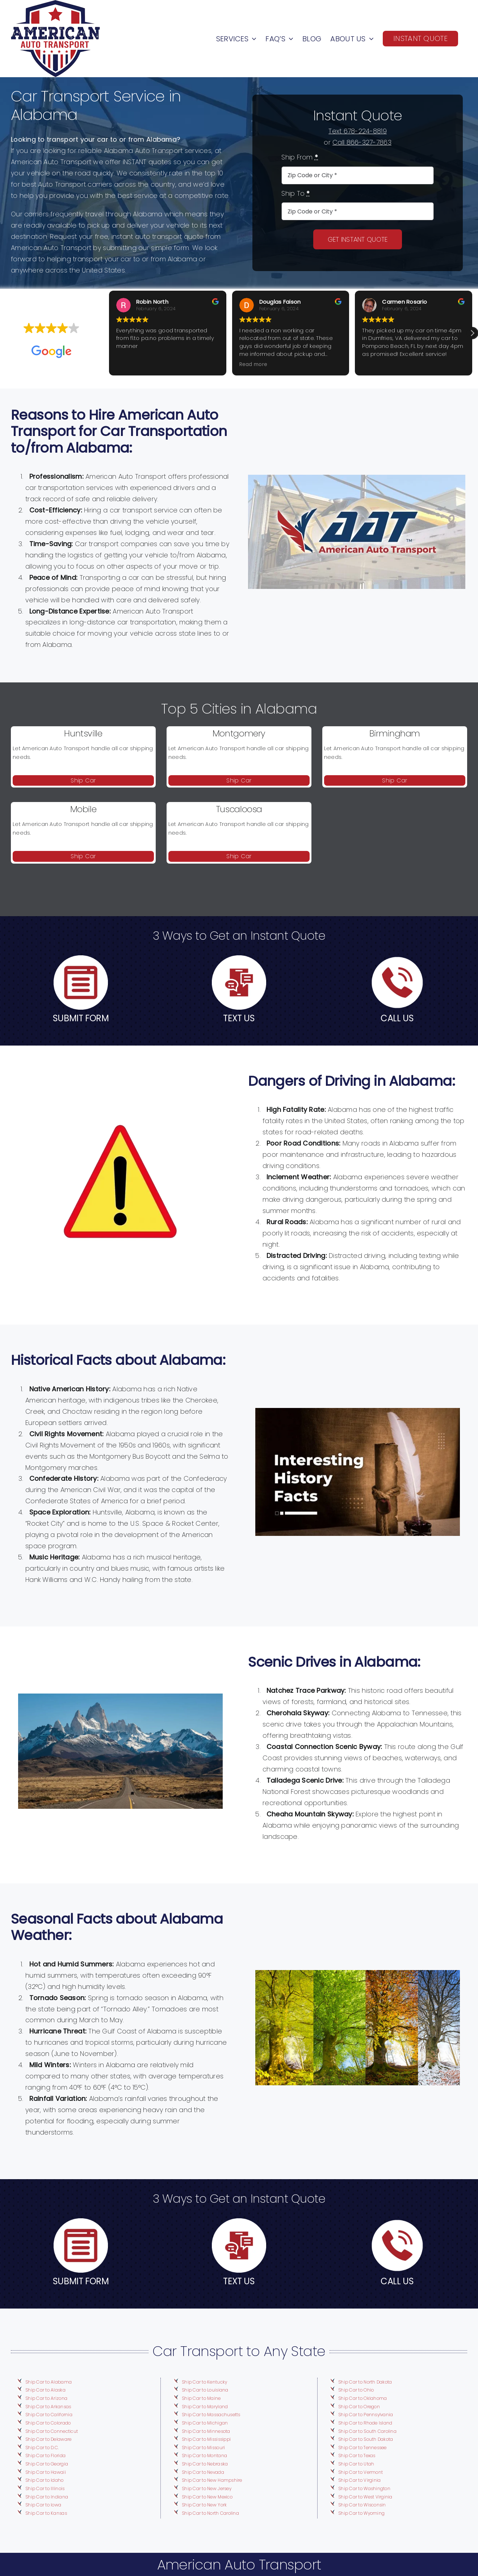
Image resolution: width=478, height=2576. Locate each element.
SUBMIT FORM (81, 1018)
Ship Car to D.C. (42, 2447)
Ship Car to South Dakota (365, 2439)
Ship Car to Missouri (203, 2447)
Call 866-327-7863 (361, 142)
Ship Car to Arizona (46, 2398)
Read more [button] (253, 364)
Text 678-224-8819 (357, 131)
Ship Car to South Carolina (367, 2431)
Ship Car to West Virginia (365, 2497)
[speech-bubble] (239, 958)
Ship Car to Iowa (43, 2505)
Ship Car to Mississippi (206, 2439)
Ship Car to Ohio (356, 2390)
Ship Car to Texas (357, 2455)
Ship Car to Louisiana (205, 2390)
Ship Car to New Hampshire (212, 2480)
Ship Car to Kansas (46, 2513)
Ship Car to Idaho (44, 2480)
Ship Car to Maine (201, 2398)
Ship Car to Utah (356, 2464)
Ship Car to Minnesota (206, 2431)
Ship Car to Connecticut (51, 2431)
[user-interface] (81, 958)
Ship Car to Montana (204, 2455)
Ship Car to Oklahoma (362, 2398)
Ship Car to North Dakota (365, 2382)
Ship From (299, 157)
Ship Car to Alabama (48, 2382)
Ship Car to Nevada (203, 2472)
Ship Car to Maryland (205, 2406)
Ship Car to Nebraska (205, 2464)
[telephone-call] (397, 958)
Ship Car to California (48, 2414)
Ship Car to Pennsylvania (365, 2414)
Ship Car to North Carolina (210, 2513)
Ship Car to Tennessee (362, 2447)
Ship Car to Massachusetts (211, 2414)
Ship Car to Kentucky (204, 2382)
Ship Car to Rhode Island (365, 2423)
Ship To (295, 193)
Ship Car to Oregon (359, 2406)
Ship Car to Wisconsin (362, 2505)
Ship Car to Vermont (360, 2472)
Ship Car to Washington (364, 2488)
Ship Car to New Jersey (206, 2488)
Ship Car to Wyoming (361, 2513)
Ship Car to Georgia (46, 2464)
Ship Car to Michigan (205, 2423)
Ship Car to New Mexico (207, 2497)
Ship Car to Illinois (44, 2488)
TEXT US (239, 1018)
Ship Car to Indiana (46, 2497)
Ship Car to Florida (45, 2455)
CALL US (397, 1018)
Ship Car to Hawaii (45, 2472)
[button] (472, 333)
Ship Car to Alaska (45, 2390)
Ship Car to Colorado (48, 2423)
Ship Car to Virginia (359, 2480)
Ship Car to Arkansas (48, 2406)
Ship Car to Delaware (48, 2439)
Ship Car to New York (204, 2505)
